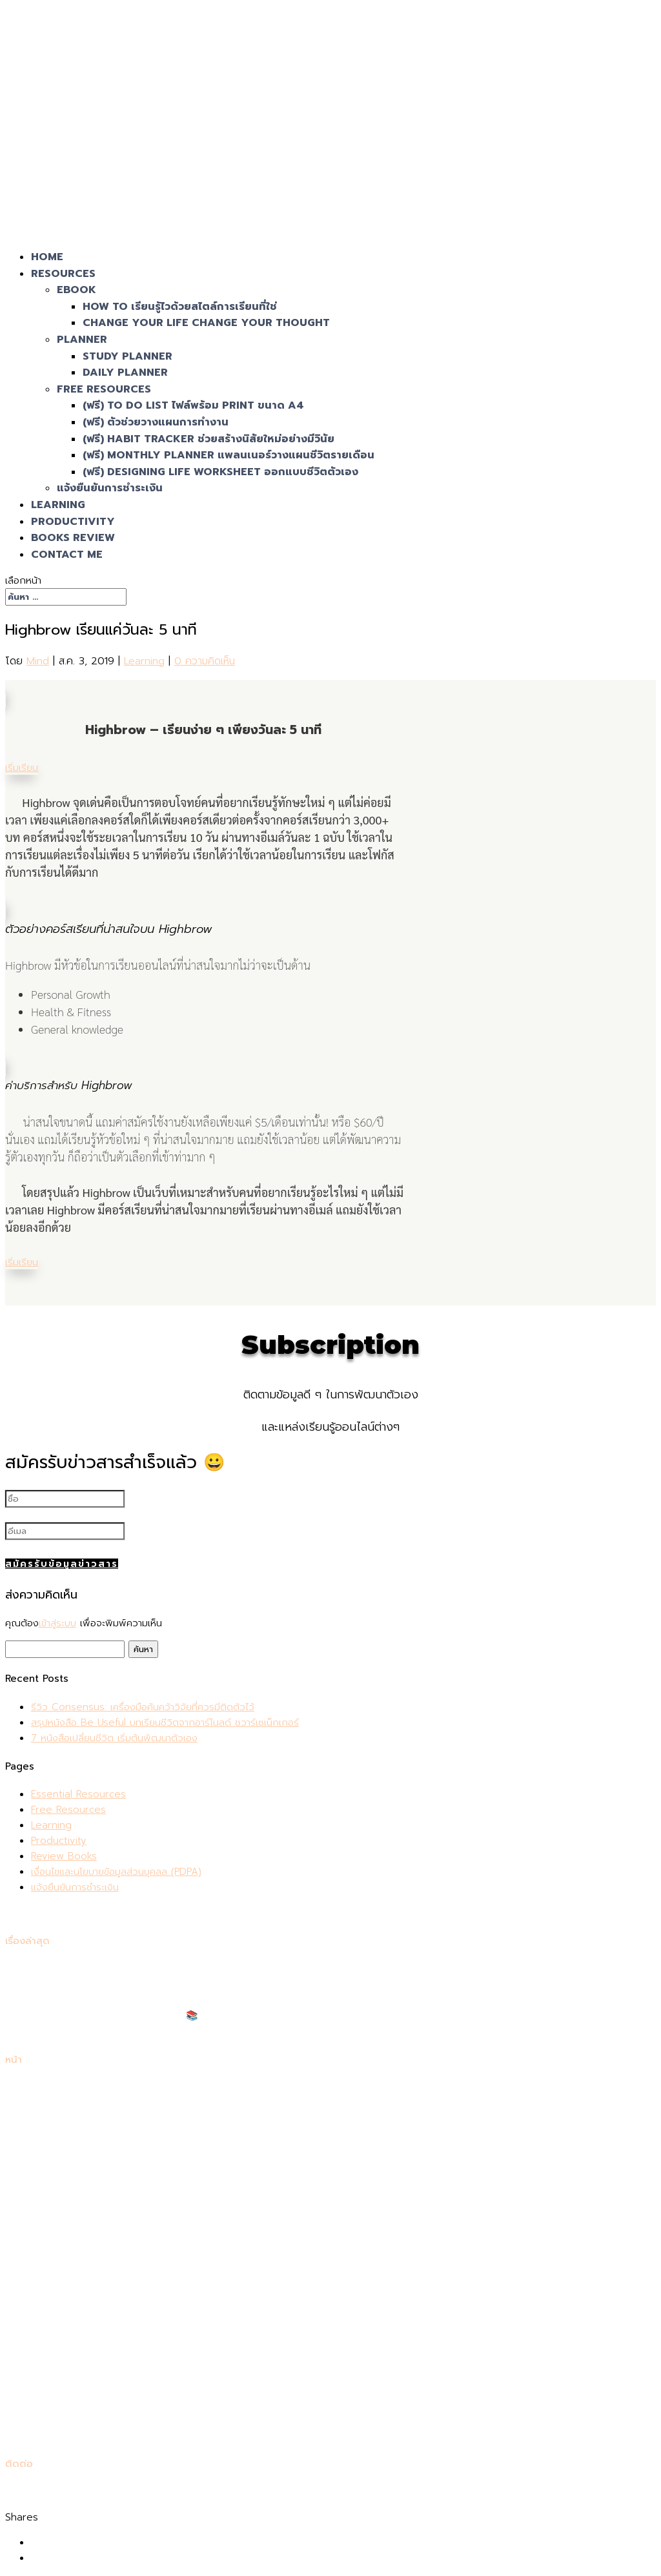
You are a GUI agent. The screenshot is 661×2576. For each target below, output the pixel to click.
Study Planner (127, 356)
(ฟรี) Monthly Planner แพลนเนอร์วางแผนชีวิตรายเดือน (228, 455)
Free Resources (104, 389)
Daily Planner (125, 372)
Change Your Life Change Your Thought (206, 323)
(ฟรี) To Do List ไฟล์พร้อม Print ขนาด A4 (193, 405)
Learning (144, 661)
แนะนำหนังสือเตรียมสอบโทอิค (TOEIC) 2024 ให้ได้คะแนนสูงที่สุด (161, 2032)
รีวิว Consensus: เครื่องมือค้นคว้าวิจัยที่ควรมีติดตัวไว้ (142, 1708)
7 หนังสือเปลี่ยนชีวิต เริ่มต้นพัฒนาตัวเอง (114, 1739)
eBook (76, 290)
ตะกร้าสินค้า (54, 2181)
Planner (82, 339)
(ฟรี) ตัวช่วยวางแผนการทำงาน (156, 422)
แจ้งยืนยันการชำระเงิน (110, 488)
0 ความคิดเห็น (204, 661)
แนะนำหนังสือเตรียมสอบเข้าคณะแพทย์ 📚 (114, 2016)
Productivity (58, 1841)
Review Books (64, 1857)
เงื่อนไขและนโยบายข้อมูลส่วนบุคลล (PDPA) (116, 1872)
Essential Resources (78, 1795)
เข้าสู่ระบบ (57, 1624)
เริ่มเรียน (21, 768)
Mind (37, 661)
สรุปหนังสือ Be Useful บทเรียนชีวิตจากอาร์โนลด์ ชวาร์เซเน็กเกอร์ (165, 1723)
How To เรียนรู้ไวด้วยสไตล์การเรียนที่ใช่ (180, 306)
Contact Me (67, 554)
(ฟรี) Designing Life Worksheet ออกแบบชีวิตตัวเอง (220, 472)
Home (45, 2088)
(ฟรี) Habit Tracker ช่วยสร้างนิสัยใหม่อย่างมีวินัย (208, 439)
